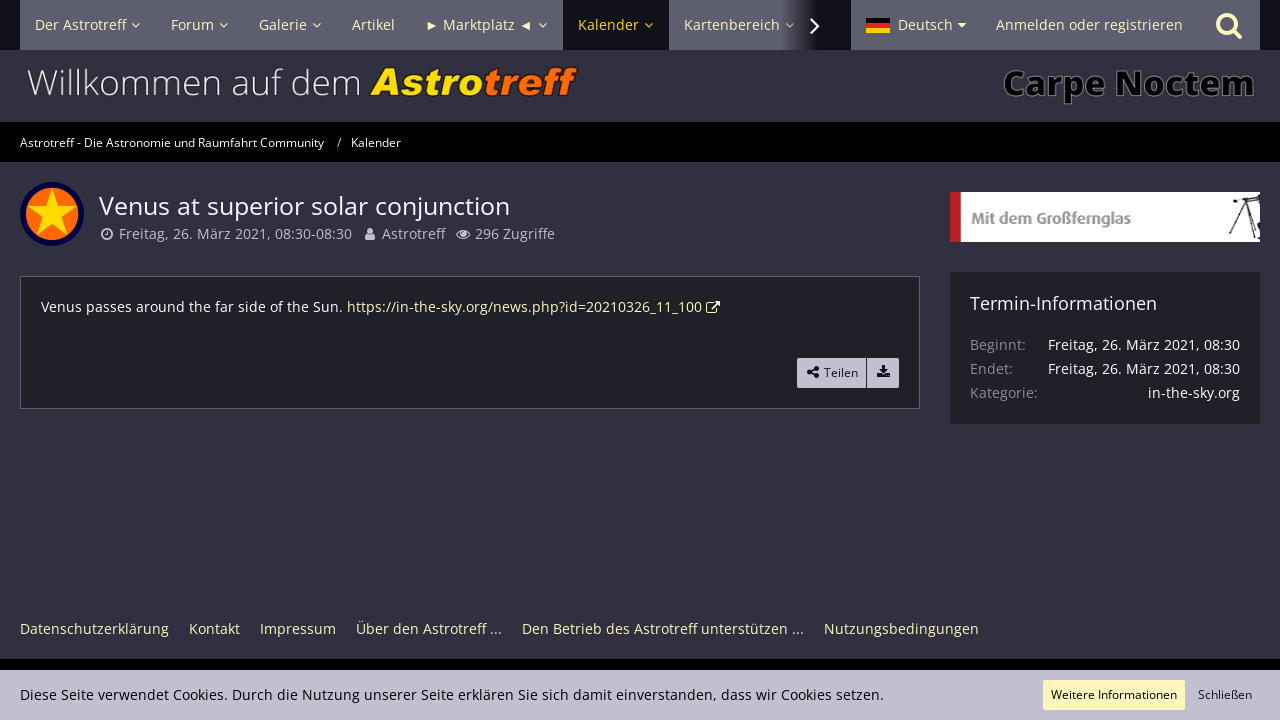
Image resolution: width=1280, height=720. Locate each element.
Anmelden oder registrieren (1089, 24)
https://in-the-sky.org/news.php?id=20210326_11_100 (524, 306)
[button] (916, 25)
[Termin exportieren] (883, 373)
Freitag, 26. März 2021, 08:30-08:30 (235, 233)
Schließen (1225, 694)
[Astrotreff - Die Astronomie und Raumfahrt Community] (640, 86)
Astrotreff (413, 233)
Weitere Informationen (1114, 694)
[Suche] (1229, 25)
